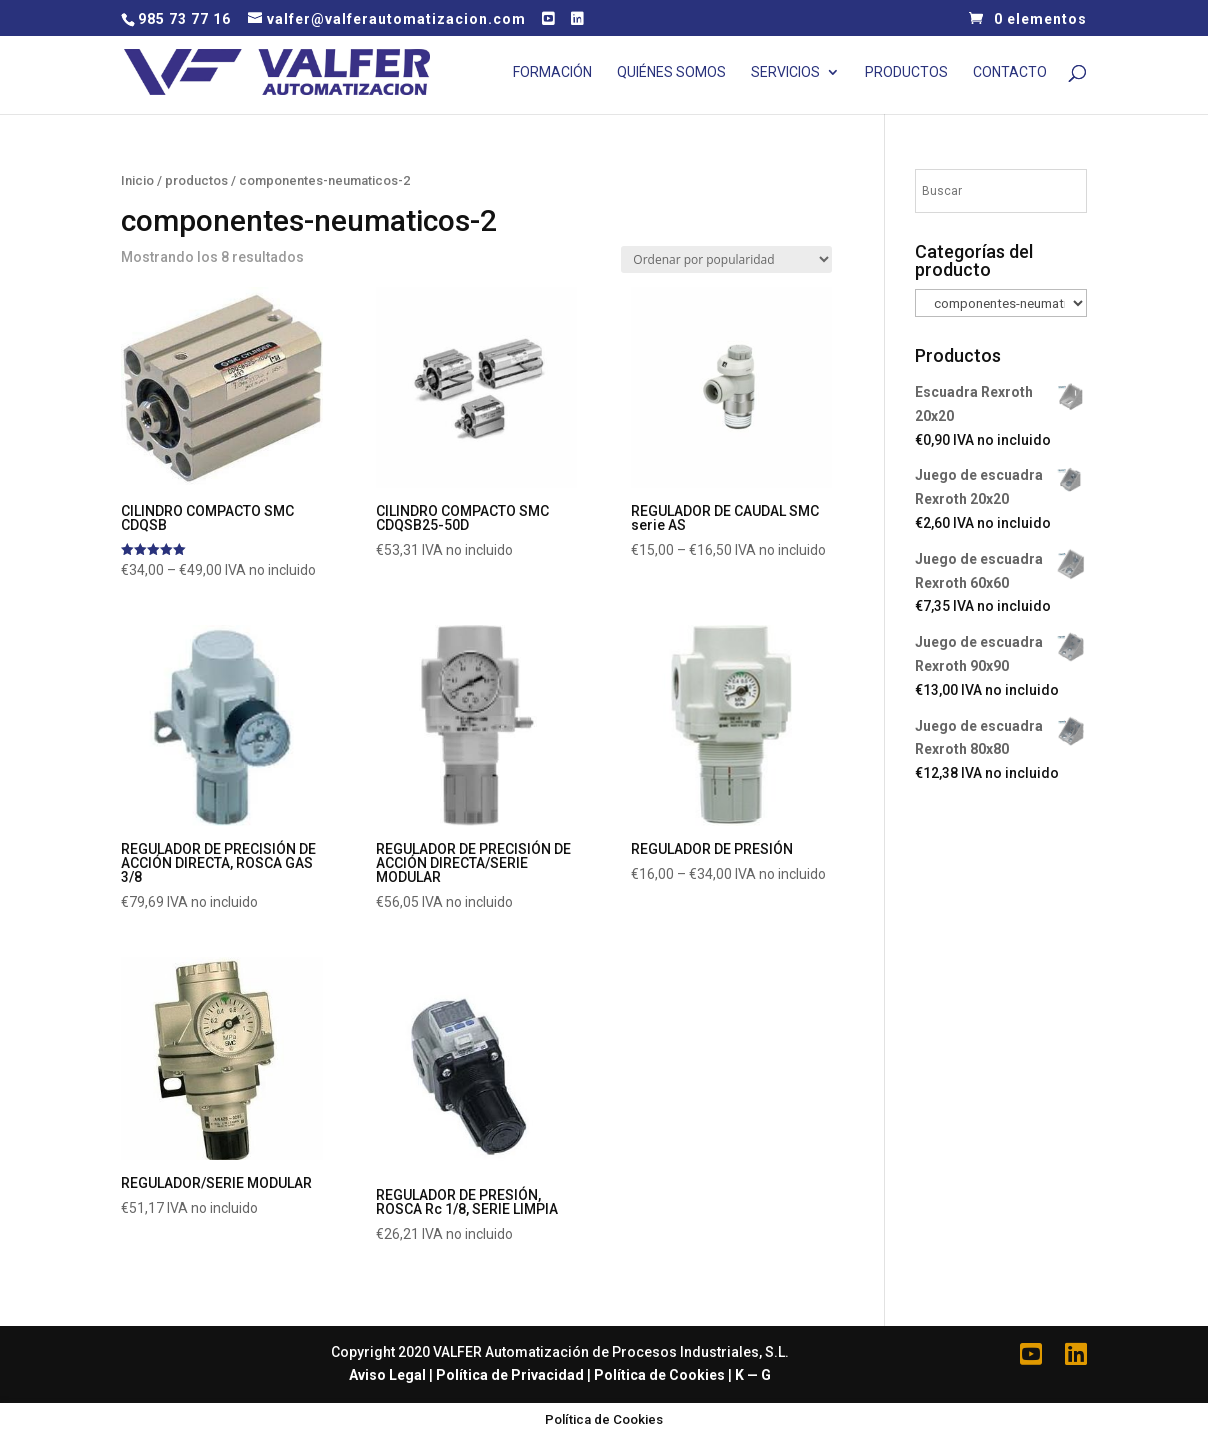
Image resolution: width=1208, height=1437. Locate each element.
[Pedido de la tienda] (726, 259)
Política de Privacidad (510, 1375)
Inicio (137, 180)
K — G (753, 1375)
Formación (552, 72)
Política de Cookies (659, 1375)
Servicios (785, 72)
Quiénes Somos (671, 72)
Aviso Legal (387, 1375)
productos (196, 180)
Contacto (1010, 72)
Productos (906, 72)
